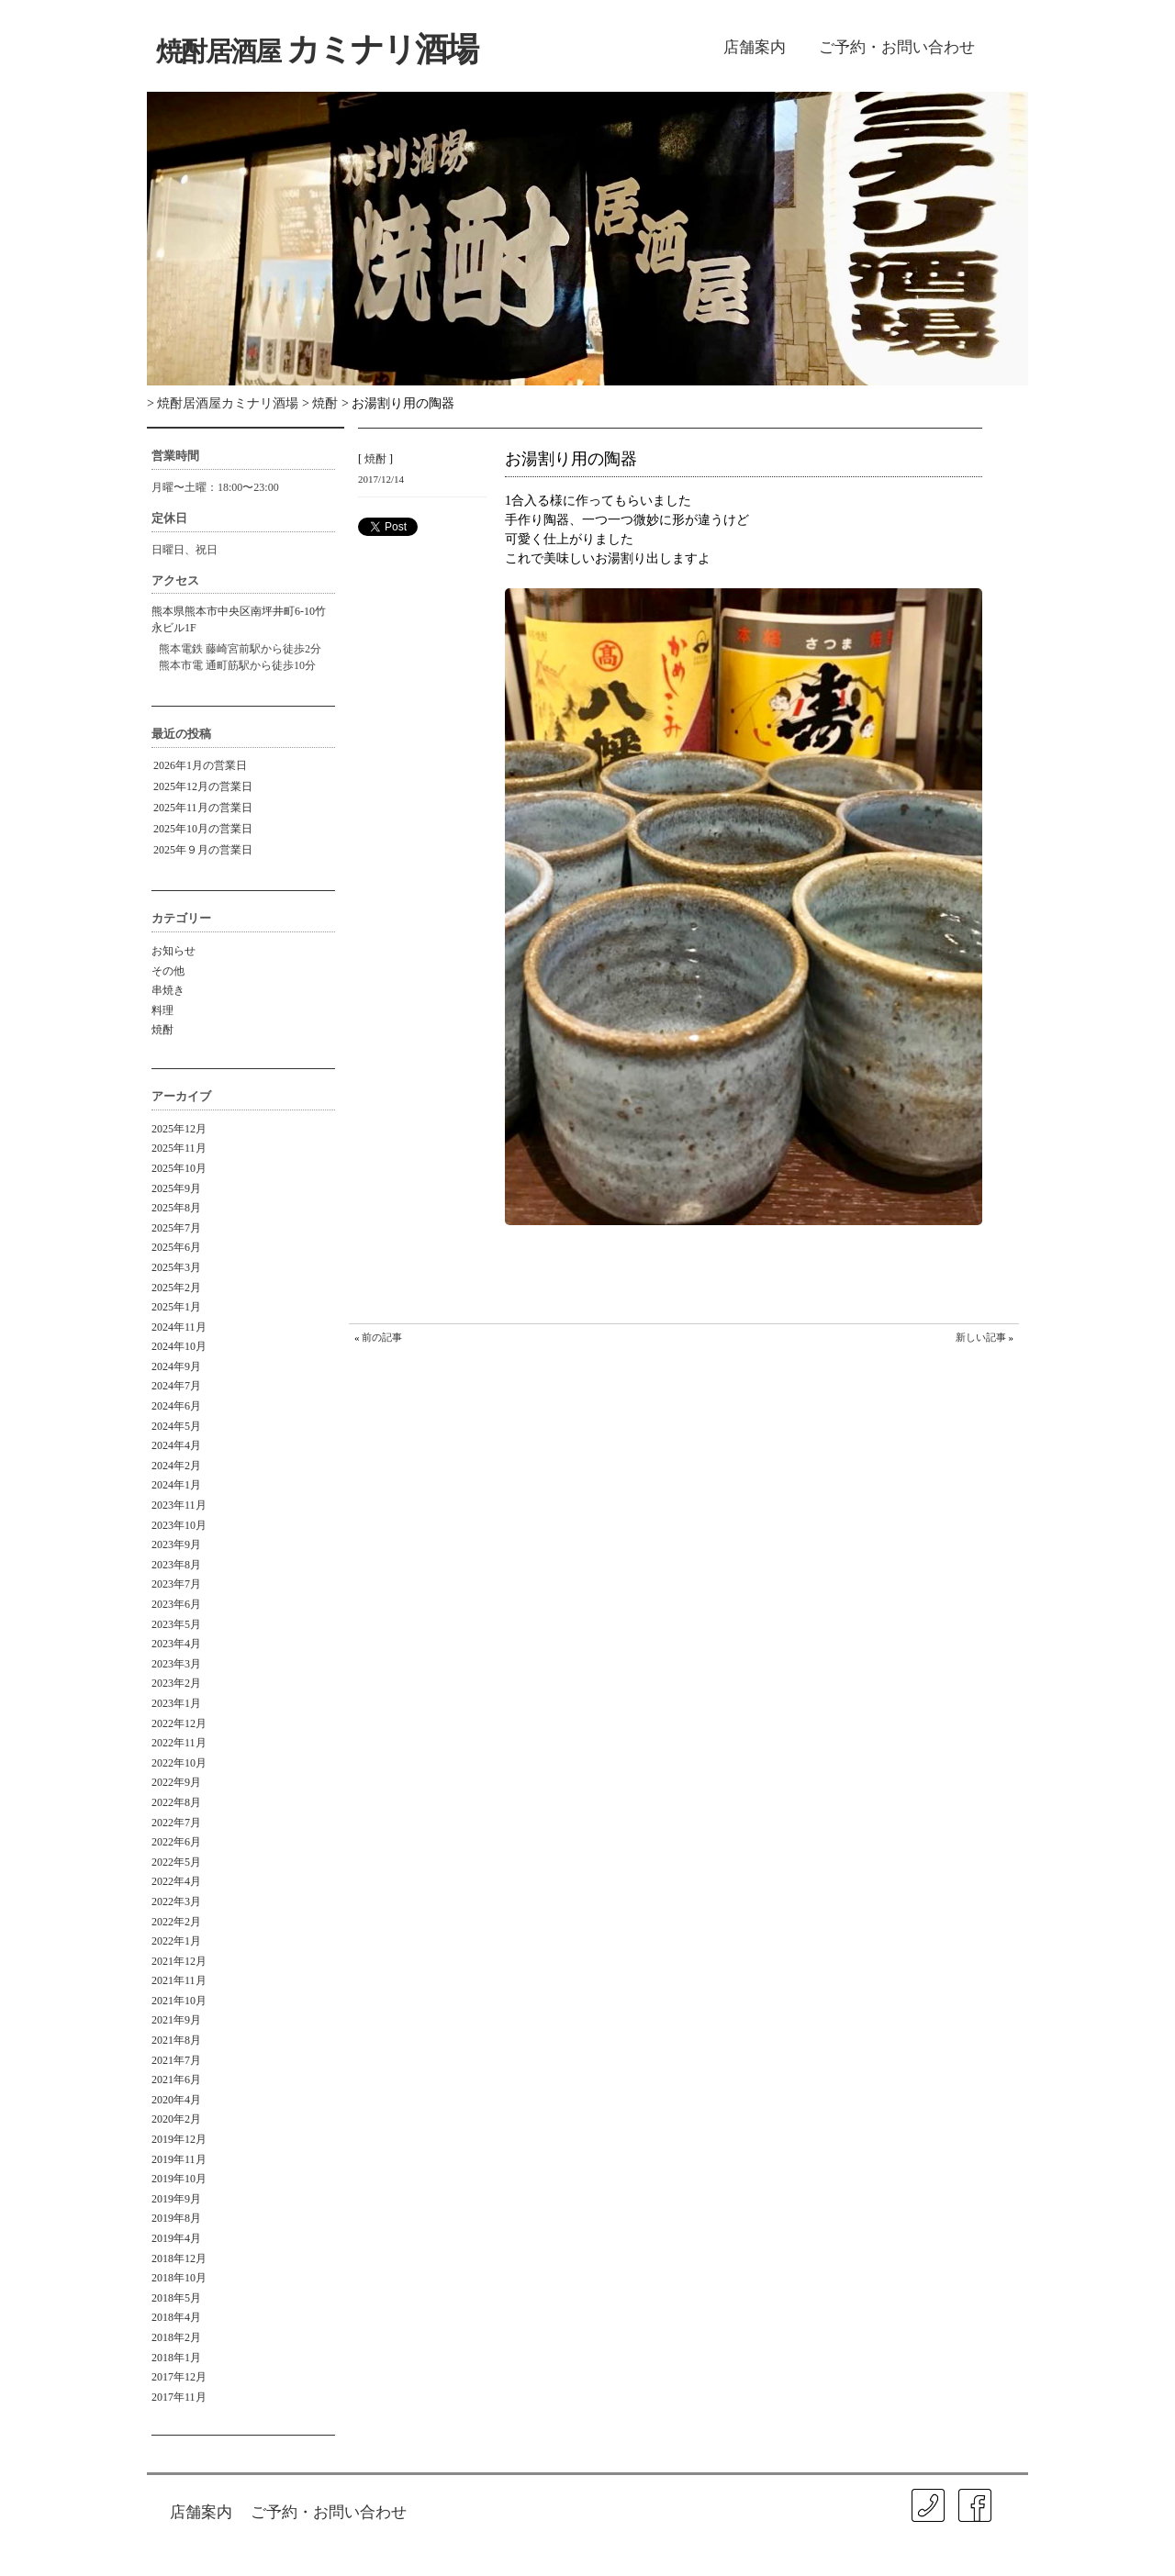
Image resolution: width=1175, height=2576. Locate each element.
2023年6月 (176, 1604)
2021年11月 (179, 1980)
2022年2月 (176, 1921)
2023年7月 (176, 1584)
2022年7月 (176, 1822)
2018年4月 (176, 2317)
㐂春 (1009, 2539)
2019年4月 (176, 2238)
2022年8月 (176, 1802)
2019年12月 (179, 2139)
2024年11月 (179, 1327)
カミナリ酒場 (316, 49)
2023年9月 (176, 1544)
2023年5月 (176, 1624)
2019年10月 (179, 2178)
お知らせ (173, 950)
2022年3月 (176, 1901)
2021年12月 (179, 1961)
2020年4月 (176, 2099)
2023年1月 (176, 1703)
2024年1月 (176, 1484)
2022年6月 (176, 1841)
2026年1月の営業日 (200, 765)
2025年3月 (176, 1267)
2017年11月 (179, 2397)
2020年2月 (176, 2119)
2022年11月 (179, 1742)
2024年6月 (176, 1406)
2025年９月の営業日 (202, 849)
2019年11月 (179, 2159)
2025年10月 (179, 1168)
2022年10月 (179, 1762)
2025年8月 (176, 1207)
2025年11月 (179, 1148)
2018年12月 (179, 2258)
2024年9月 (176, 1366)
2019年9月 (176, 2198)
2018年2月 (176, 2337)
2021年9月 (176, 2019)
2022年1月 (176, 1941)
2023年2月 (176, 1683)
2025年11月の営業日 (202, 807)
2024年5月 (176, 1426)
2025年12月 (179, 1128)
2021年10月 (179, 2000)
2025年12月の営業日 (202, 786)
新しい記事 (981, 1337)
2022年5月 (176, 1862)
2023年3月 (176, 1663)
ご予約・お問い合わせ (897, 47)
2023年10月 (179, 1525)
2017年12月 (179, 2376)
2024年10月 (179, 1346)
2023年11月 (179, 1505)
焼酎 (162, 1029)
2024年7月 (176, 1385)
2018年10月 (179, 2277)
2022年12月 (179, 1723)
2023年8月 (176, 1564)
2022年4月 (176, 1881)
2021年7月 (176, 2060)
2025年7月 (176, 1227)
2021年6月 (176, 2079)
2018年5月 (176, 2298)
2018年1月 (176, 2357)
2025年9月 (176, 1188)
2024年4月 (176, 1445)
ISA (856, 2552)
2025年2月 (176, 1287)
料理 (162, 1010)
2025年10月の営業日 (202, 828)
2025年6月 (176, 1247)
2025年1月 (176, 1306)
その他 (168, 971)
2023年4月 (176, 1643)
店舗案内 (754, 47)
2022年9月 (176, 1782)
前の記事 (382, 1337)
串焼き (168, 990)
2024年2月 (176, 1465)
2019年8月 (176, 2218)
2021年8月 (176, 2040)
